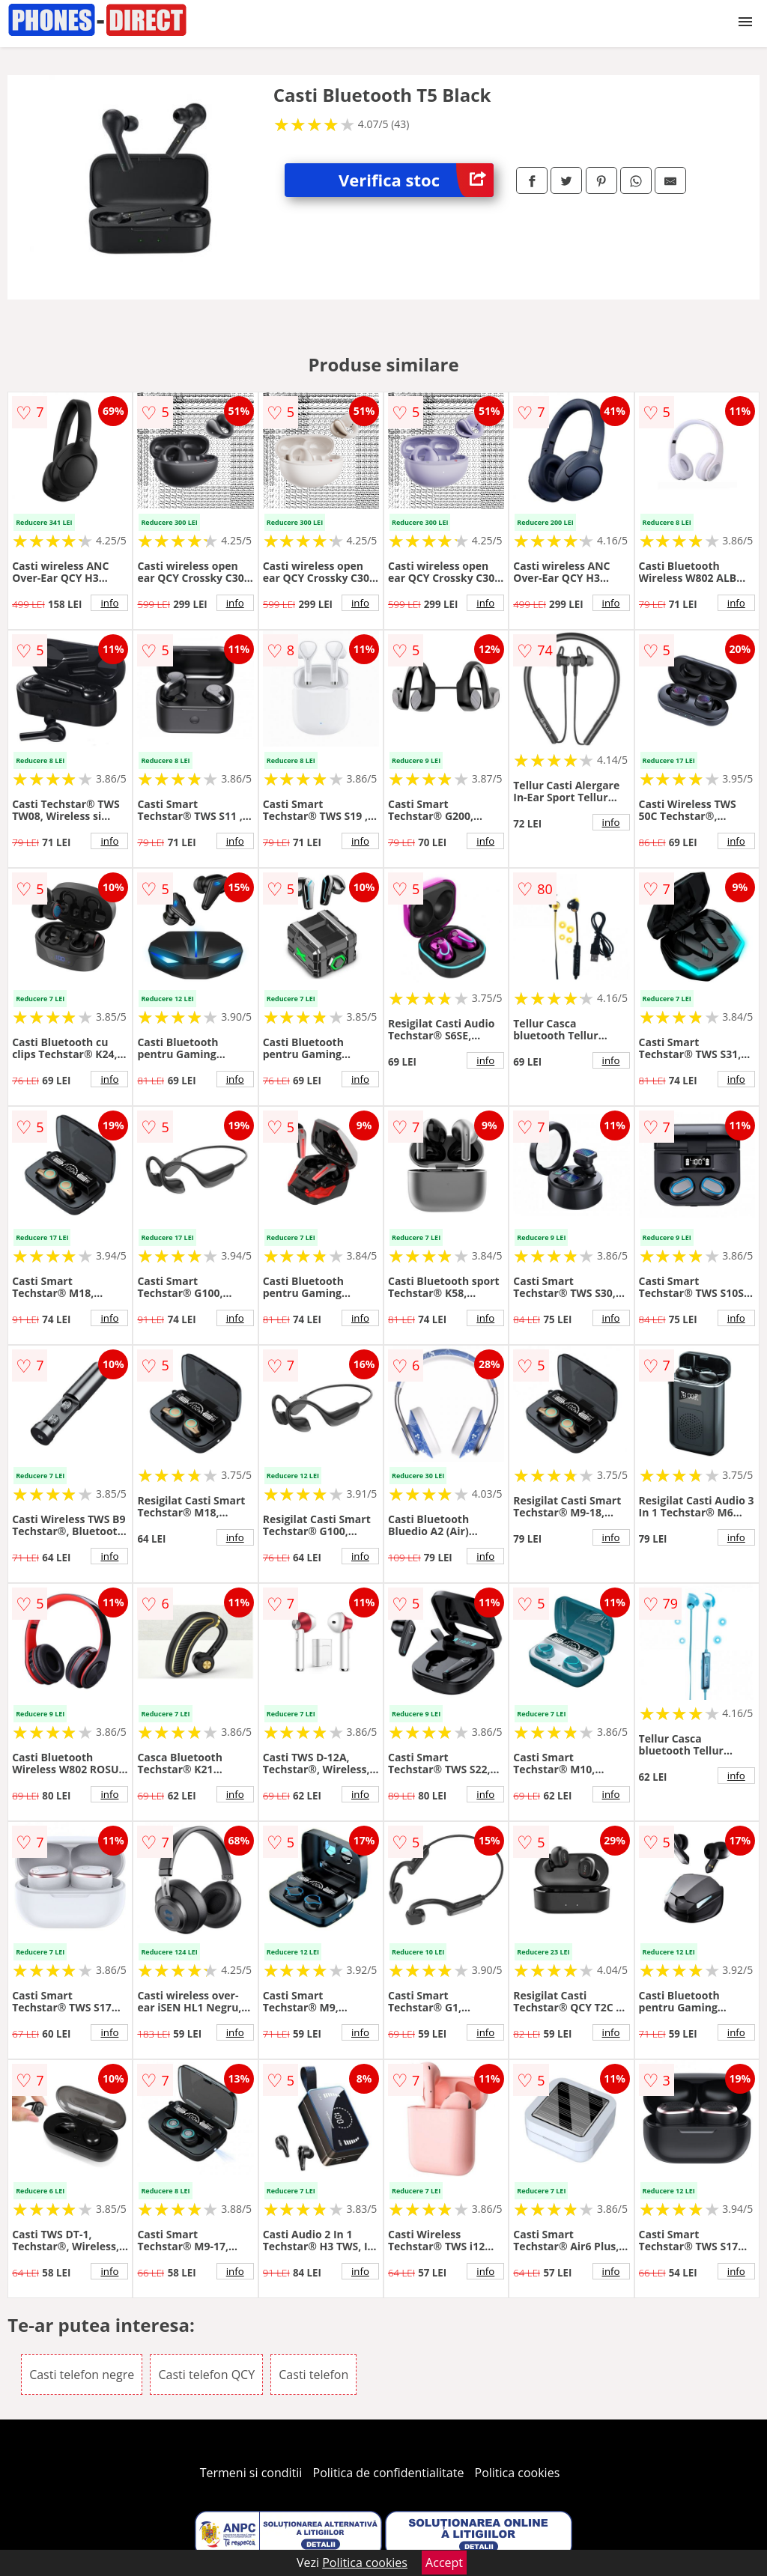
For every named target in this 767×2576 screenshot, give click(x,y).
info (109, 603)
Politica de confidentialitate (388, 2472)
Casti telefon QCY (206, 2374)
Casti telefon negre (81, 2374)
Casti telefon (313, 2374)
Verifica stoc (416, 180)
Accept (444, 2562)
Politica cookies (517, 2472)
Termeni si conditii (251, 2472)
